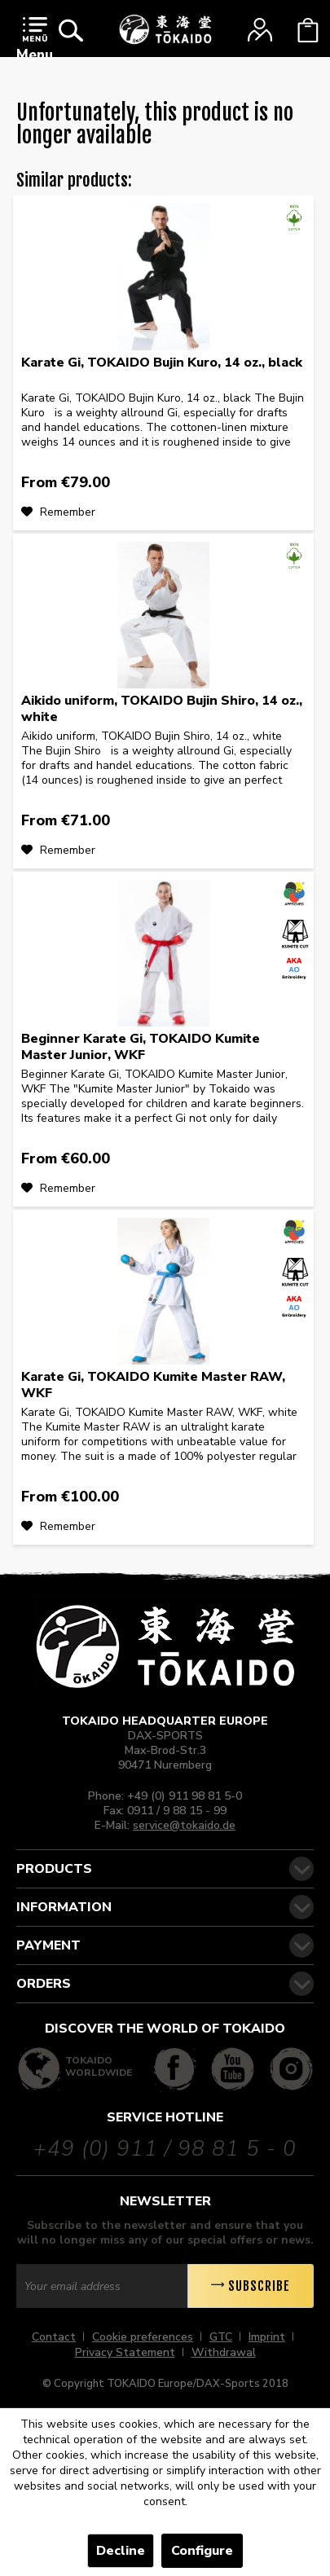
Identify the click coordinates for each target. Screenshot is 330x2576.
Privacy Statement (125, 2352)
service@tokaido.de (184, 1825)
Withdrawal (223, 2352)
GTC (220, 2337)
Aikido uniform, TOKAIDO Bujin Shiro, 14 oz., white (161, 708)
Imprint (267, 2337)
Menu (34, 40)
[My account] (260, 30)
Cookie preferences (142, 2337)
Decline (120, 2551)
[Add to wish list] (58, 512)
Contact (54, 2337)
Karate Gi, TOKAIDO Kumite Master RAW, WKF (153, 1385)
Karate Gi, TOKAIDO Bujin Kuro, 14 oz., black (161, 362)
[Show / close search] (71, 30)
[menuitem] (34, 42)
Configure (202, 2551)
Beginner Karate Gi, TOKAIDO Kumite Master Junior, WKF (140, 1047)
